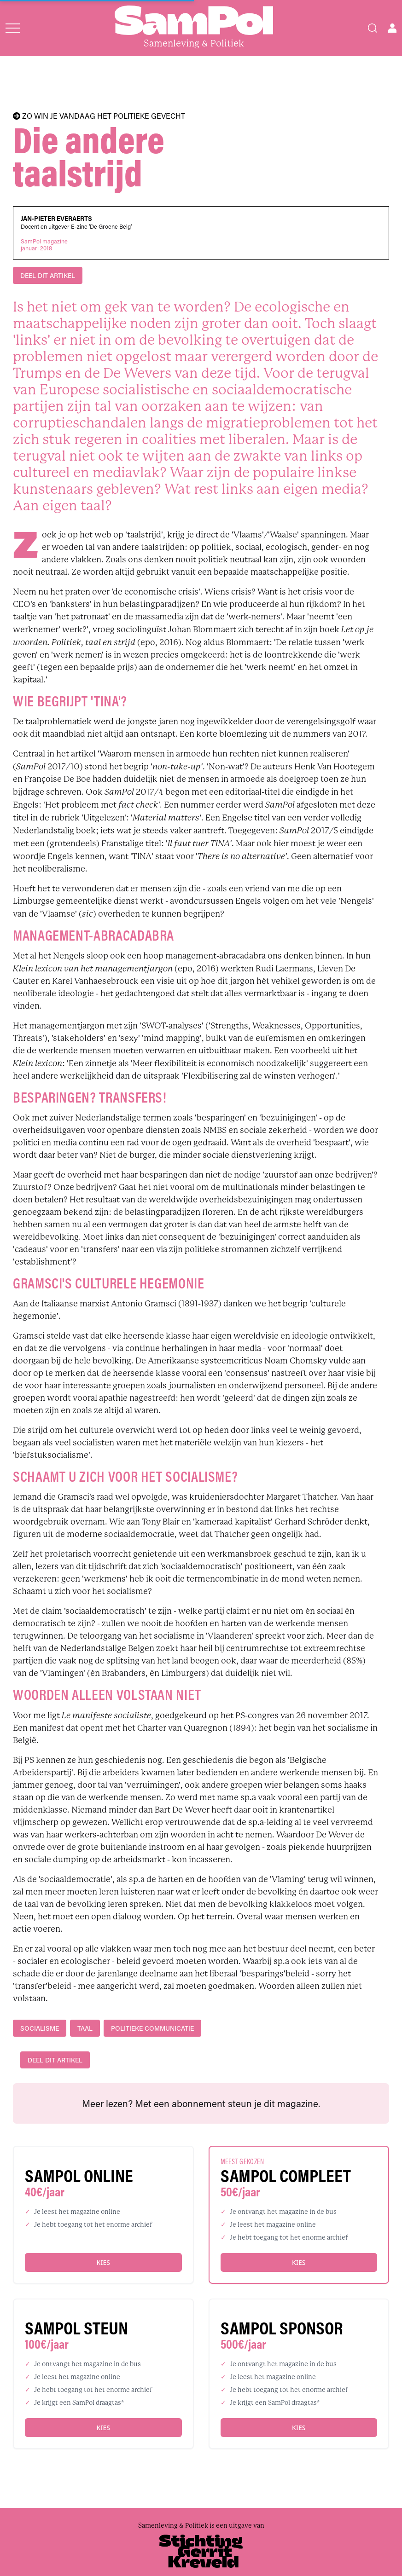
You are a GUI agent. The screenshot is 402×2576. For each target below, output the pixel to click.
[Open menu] (13, 28)
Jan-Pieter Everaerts (56, 218)
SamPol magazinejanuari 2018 (44, 245)
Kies (103, 2262)
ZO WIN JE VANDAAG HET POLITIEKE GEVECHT (99, 116)
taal (85, 2028)
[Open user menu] (392, 28)
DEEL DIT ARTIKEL (47, 275)
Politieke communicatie (152, 2028)
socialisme (39, 2028)
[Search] (372, 28)
